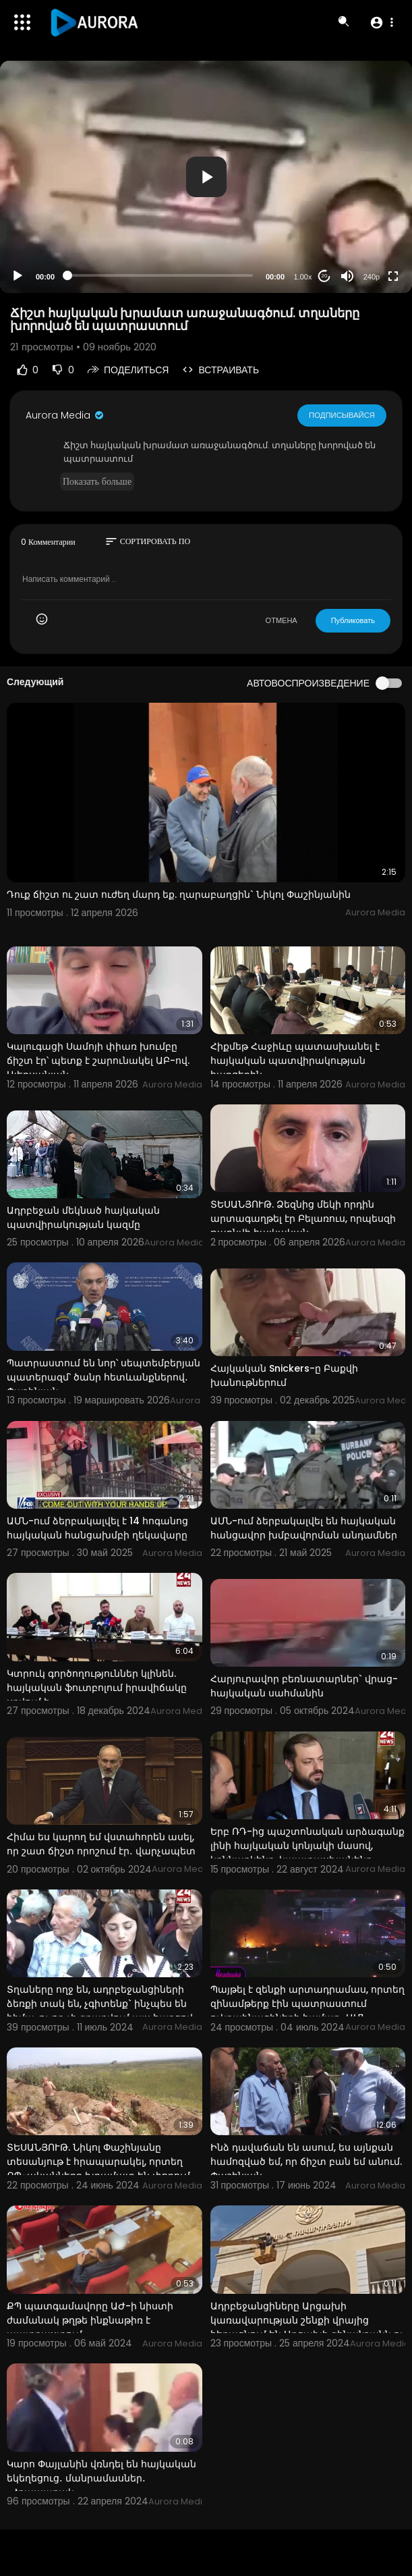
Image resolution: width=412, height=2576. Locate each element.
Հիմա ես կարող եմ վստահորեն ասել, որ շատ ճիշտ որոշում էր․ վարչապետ (101, 1844)
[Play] (17, 276)
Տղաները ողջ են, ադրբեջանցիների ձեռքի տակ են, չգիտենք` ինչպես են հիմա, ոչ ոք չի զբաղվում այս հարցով (100, 2003)
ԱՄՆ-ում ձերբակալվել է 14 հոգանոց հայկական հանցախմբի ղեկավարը (97, 1528)
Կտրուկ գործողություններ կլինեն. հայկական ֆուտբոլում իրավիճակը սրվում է (97, 1688)
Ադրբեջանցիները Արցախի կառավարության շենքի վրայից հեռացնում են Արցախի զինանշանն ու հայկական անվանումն (307, 2327)
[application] (206, 177)
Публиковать (353, 620)
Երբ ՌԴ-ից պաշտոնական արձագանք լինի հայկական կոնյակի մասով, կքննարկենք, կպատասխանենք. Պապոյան (307, 1853)
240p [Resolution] (371, 277)
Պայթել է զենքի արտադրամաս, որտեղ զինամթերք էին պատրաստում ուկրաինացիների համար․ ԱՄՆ (307, 2003)
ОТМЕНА (281, 620)
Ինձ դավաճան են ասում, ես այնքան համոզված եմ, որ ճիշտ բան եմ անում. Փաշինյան (306, 2161)
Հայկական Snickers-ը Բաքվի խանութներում (284, 1375)
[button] (381, 22)
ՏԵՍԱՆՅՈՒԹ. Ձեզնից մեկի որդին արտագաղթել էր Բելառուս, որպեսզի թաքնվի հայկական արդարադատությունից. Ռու (303, 1226)
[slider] (160, 275)
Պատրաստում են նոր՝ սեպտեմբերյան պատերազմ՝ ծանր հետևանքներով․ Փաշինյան (103, 1377)
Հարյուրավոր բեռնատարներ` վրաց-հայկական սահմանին (304, 1686)
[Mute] (347, 276)
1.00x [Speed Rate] (303, 277)
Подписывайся (342, 414)
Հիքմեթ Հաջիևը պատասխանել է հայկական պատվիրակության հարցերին (295, 1060)
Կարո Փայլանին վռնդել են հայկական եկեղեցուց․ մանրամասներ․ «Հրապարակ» (101, 2478)
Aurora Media (65, 415)
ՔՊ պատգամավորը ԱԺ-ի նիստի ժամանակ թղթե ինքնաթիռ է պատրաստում (90, 2320)
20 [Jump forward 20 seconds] (325, 276)
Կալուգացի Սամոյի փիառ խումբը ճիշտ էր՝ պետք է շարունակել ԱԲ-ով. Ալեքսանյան (98, 1060)
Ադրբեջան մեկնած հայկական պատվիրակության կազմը (83, 1217)
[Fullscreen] (393, 276)
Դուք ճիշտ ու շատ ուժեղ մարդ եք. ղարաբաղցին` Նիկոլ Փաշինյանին (179, 894)
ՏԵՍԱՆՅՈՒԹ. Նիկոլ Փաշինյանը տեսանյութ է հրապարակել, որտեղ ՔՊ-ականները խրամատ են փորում (98, 2161)
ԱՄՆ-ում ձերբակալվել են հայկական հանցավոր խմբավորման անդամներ (303, 1528)
